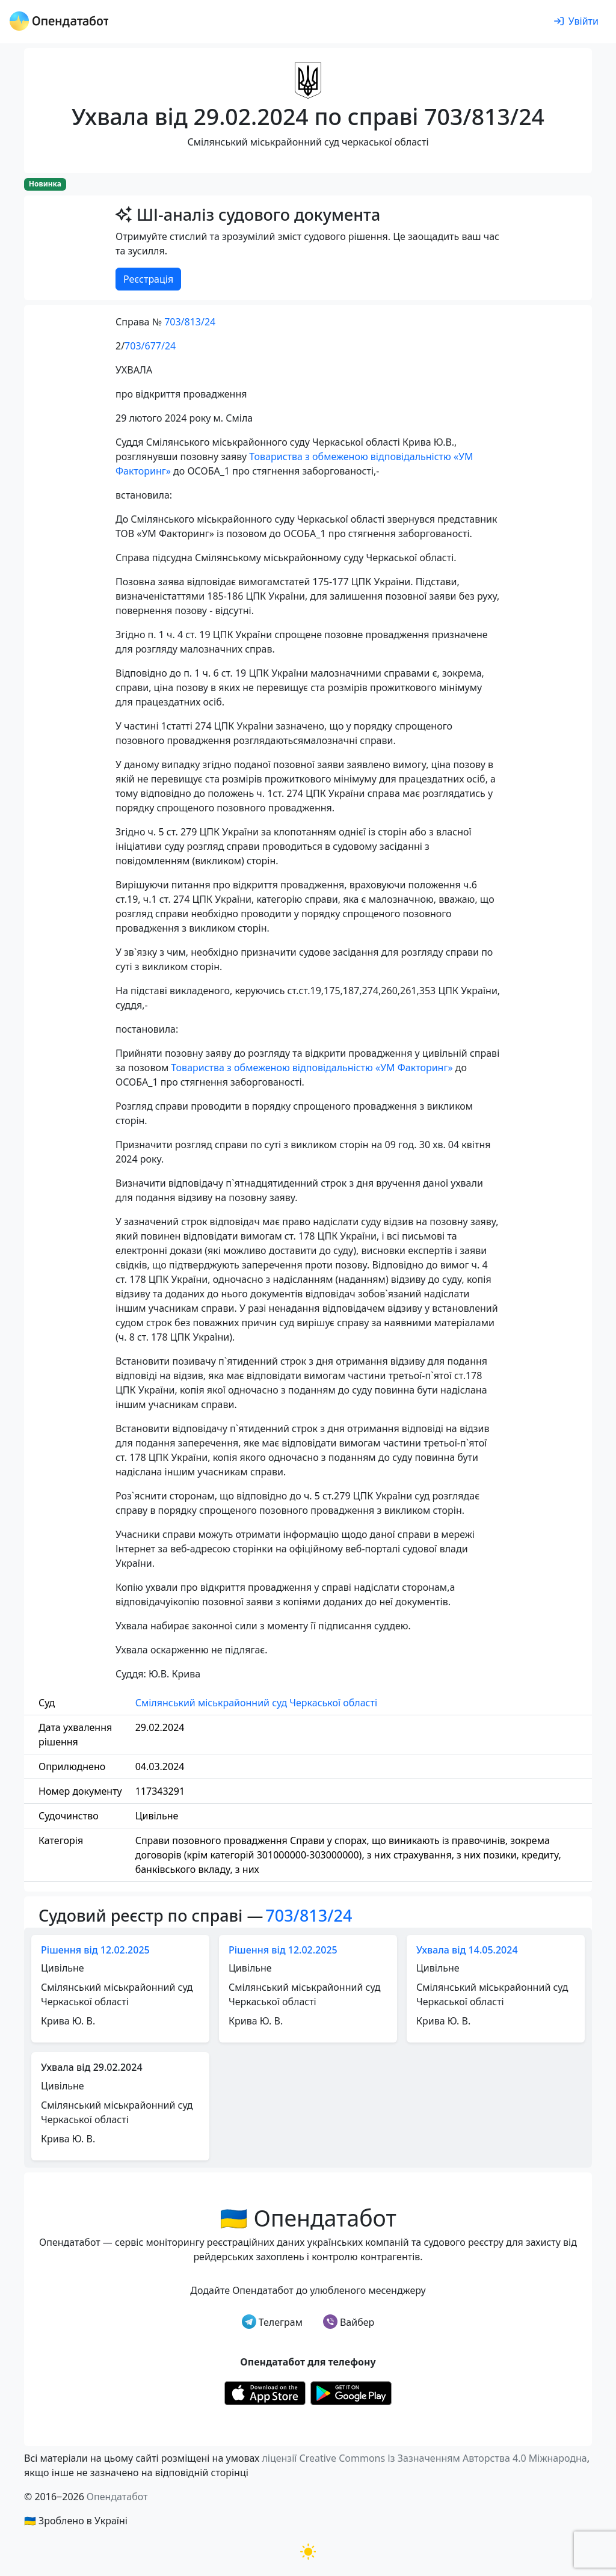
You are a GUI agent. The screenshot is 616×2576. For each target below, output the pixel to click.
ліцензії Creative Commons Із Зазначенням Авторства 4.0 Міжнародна (424, 2458)
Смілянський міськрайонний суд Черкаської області (256, 1702)
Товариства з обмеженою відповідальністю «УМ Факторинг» (311, 1067)
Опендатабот (117, 2496)
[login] (576, 22)
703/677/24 (150, 345)
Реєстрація (148, 279)
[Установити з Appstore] (265, 2392)
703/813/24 (189, 321)
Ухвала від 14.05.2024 (467, 1950)
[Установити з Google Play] (351, 2392)
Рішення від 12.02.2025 (95, 1950)
